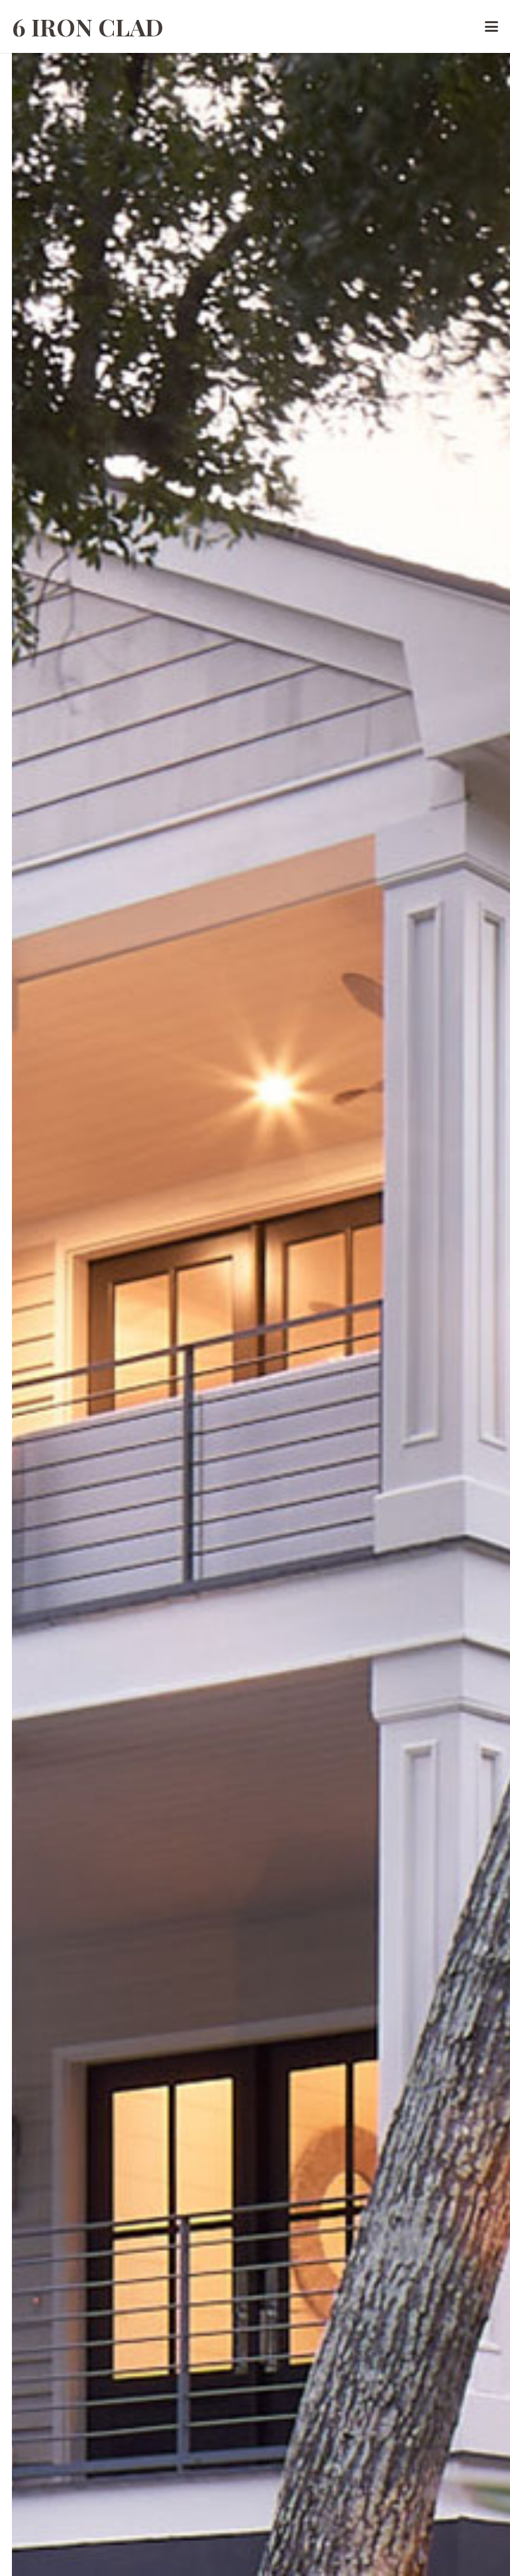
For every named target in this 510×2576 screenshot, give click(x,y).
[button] (492, 26)
